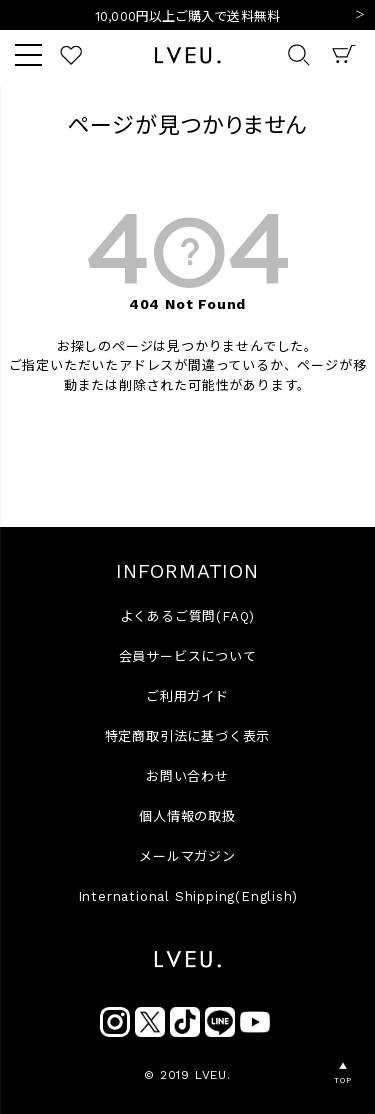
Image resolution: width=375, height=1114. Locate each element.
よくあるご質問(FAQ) (188, 616)
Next (360, 16)
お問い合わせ (187, 776)
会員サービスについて (188, 656)
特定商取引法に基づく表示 (188, 736)
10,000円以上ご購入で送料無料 (187, 16)
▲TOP (342, 1073)
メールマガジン (187, 856)
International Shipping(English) (188, 896)
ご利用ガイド (187, 696)
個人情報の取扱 (187, 816)
